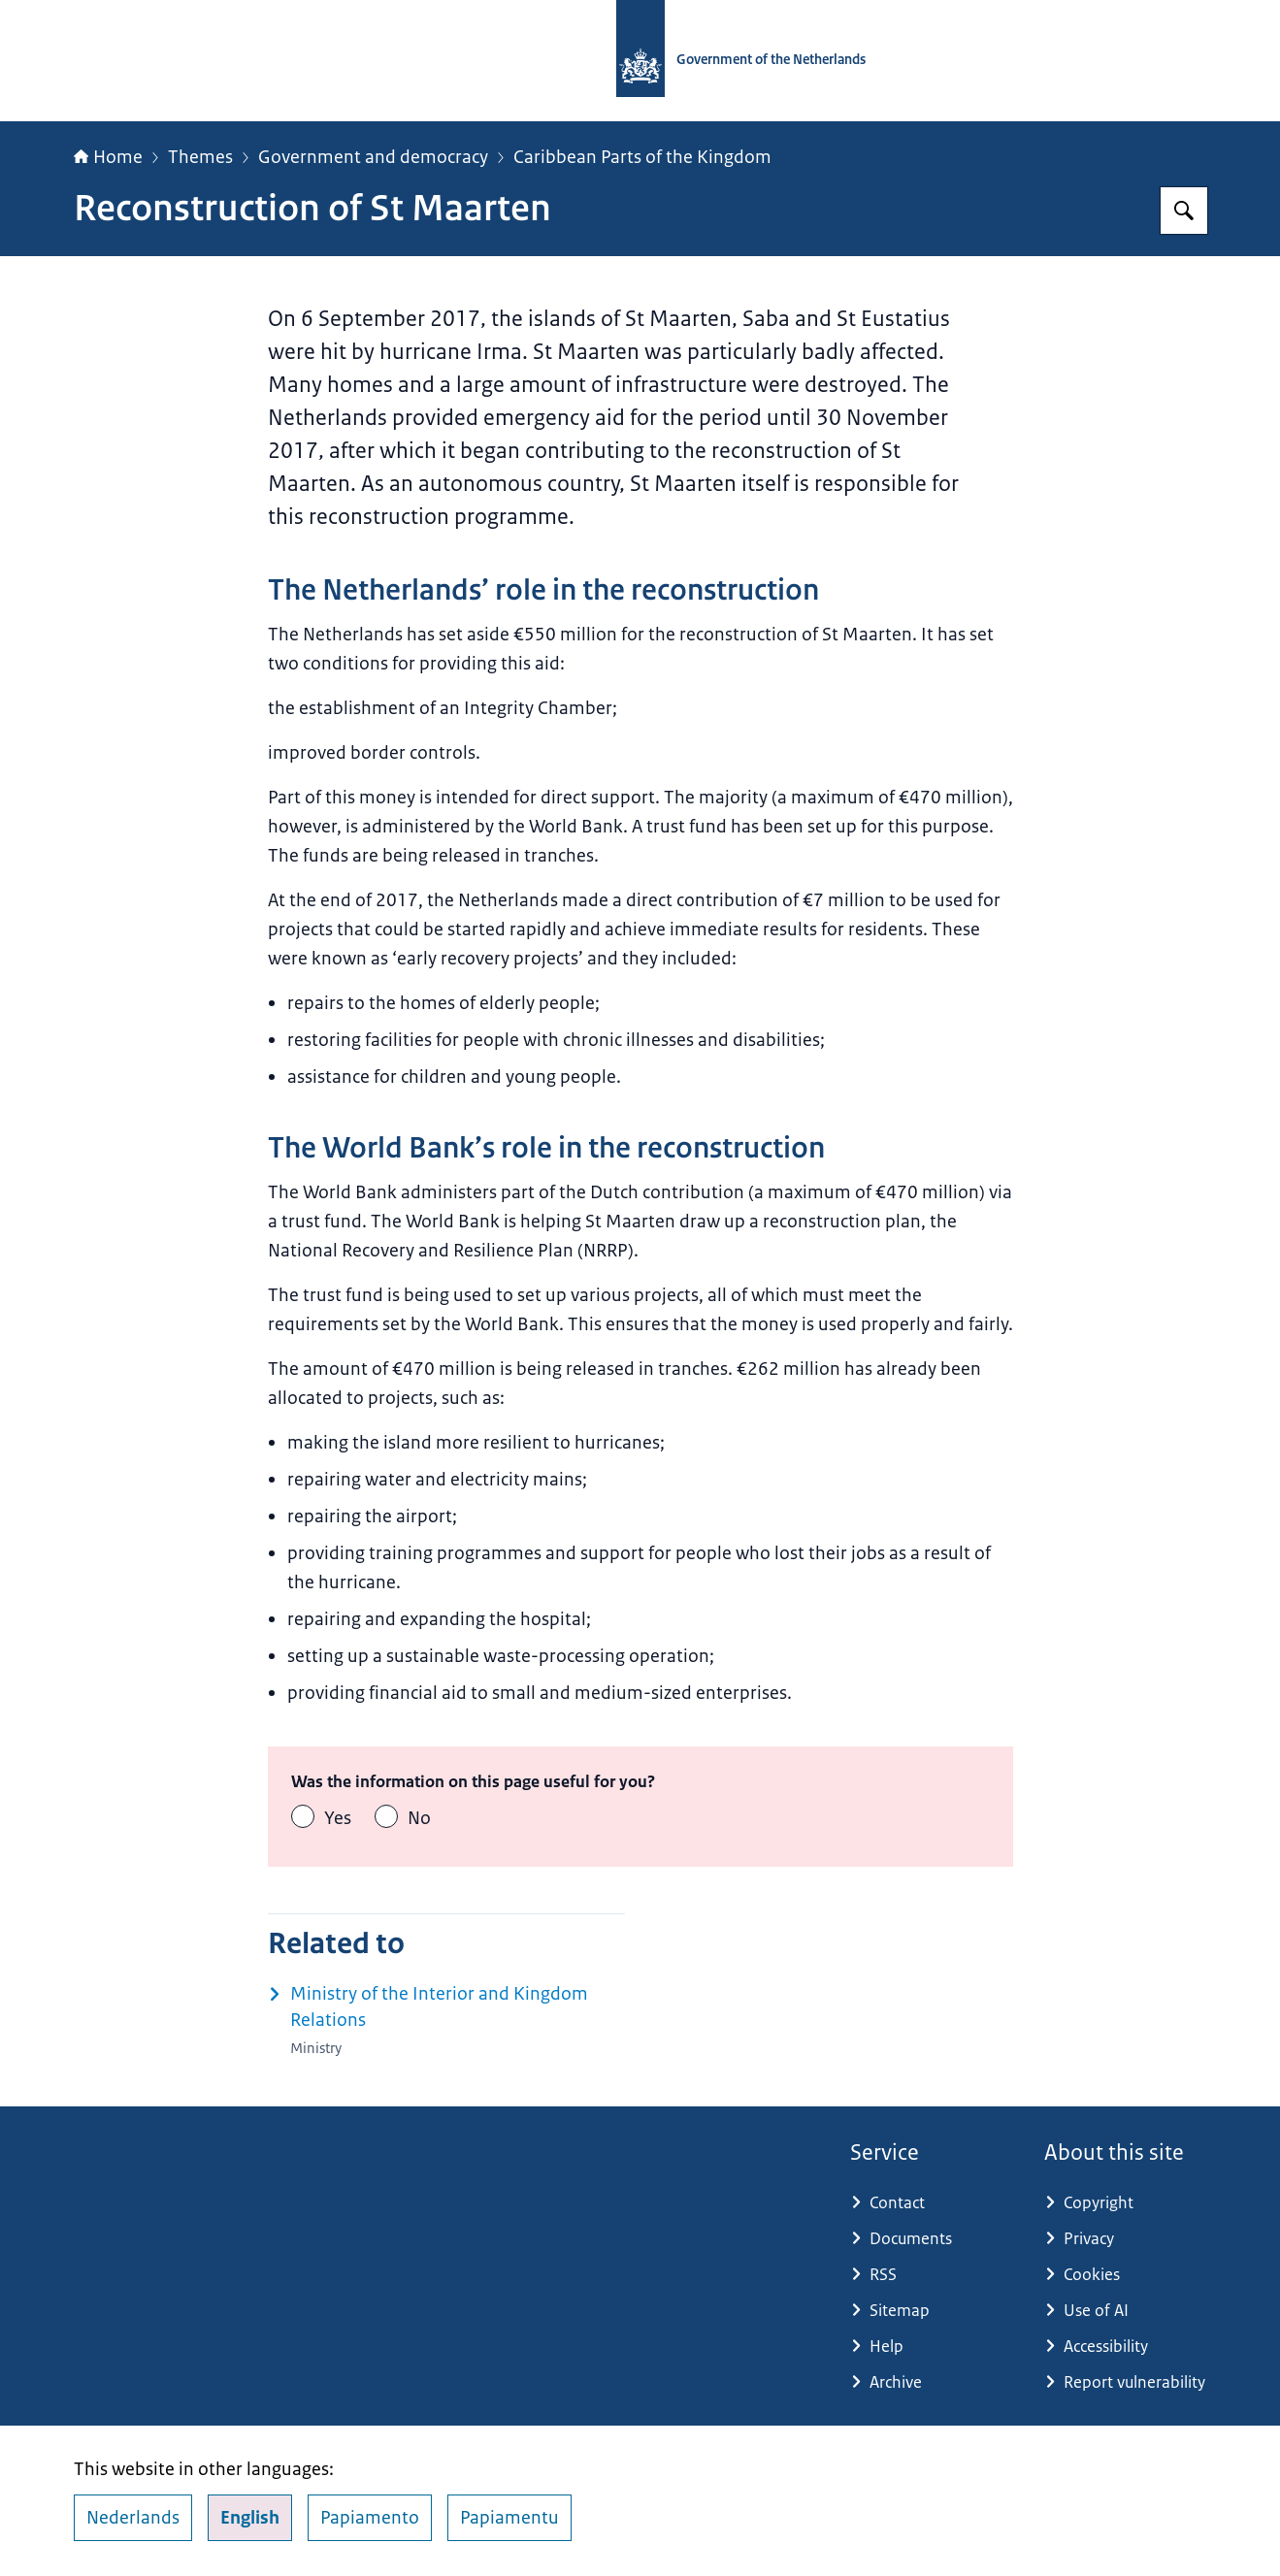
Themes (200, 157)
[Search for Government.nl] (1184, 210)
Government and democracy (373, 157)
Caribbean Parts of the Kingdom (642, 157)
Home (108, 157)
